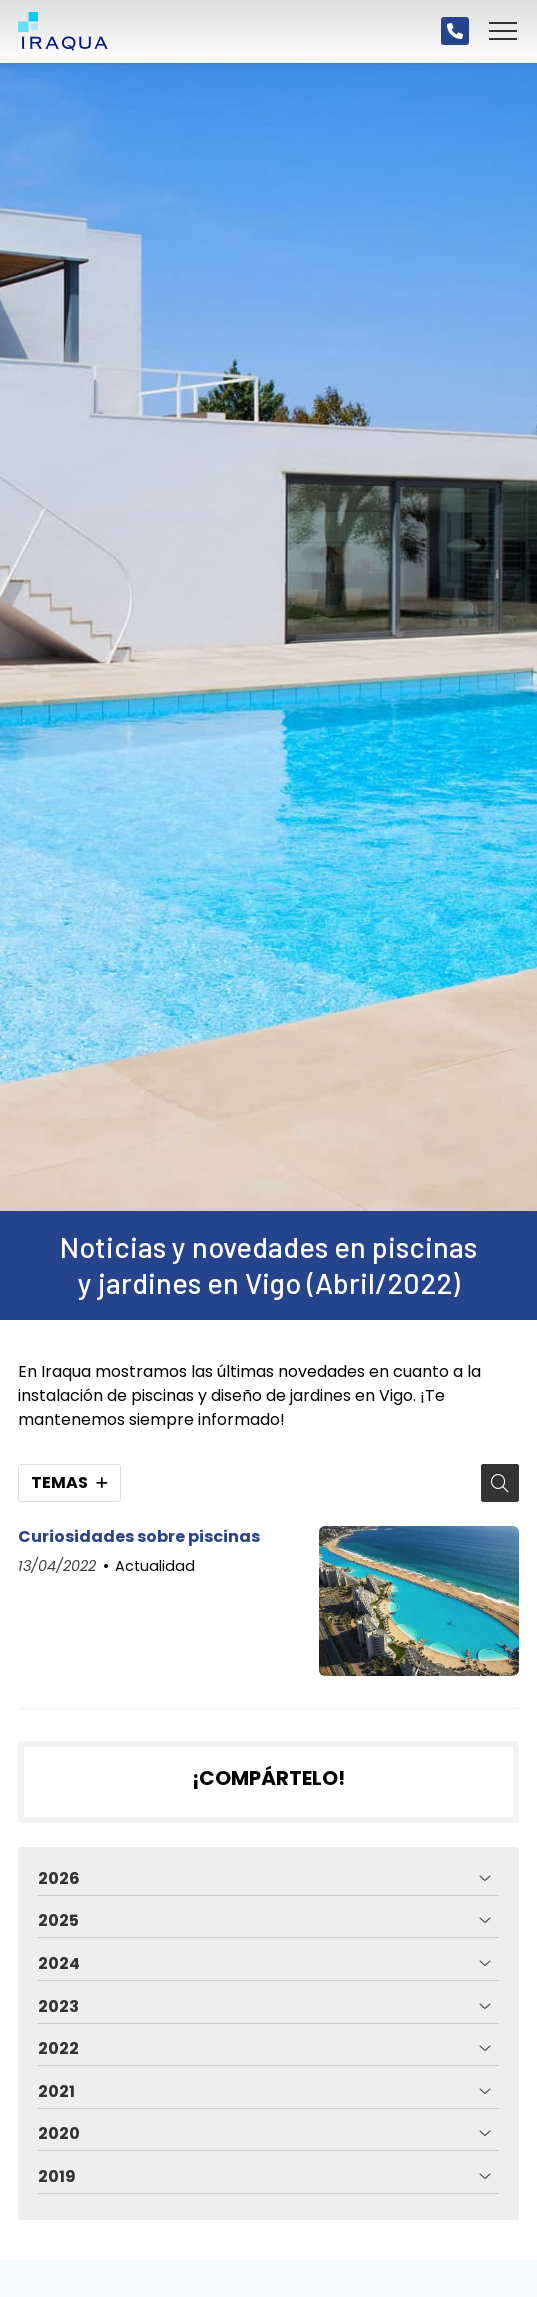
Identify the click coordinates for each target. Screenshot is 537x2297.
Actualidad (155, 1566)
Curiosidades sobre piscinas (139, 1537)
